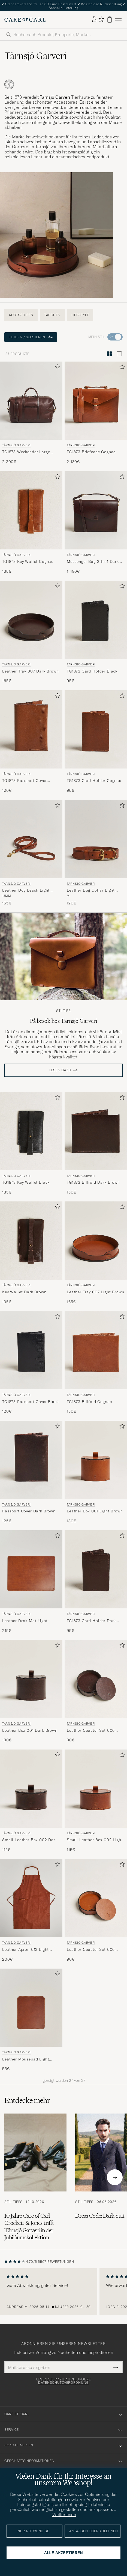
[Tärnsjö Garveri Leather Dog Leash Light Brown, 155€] (31, 853)
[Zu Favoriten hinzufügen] (56, 368)
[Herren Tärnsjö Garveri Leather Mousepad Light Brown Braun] (31, 2008)
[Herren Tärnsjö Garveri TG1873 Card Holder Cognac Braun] (96, 729)
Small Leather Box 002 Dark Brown (30, 1840)
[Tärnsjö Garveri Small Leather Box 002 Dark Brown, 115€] (31, 1801)
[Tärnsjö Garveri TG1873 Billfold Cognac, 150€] (96, 1362)
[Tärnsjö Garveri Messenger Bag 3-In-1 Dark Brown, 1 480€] (96, 522)
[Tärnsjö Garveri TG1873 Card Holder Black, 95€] (96, 632)
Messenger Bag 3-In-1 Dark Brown (93, 561)
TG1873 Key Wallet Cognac (27, 561)
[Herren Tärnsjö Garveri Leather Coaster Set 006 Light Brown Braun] (96, 1898)
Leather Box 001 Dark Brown (30, 1730)
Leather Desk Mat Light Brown (24, 1621)
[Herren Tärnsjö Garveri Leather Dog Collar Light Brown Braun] (96, 839)
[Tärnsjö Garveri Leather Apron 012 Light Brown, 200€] (31, 1910)
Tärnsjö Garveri (16, 445)
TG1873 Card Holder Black (92, 671)
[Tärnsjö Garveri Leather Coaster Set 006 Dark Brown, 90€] (96, 1691)
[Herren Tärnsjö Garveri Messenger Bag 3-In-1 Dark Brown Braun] (96, 510)
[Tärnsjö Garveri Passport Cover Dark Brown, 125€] (31, 1472)
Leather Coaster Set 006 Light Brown (91, 1949)
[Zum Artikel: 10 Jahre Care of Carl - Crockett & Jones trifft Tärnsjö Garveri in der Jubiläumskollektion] (35, 2177)
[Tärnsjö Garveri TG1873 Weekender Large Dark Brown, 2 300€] (31, 413)
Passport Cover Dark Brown (29, 1511)
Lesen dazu (60, 1070)
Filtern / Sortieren (31, 337)
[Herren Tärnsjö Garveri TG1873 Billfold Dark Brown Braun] (96, 1131)
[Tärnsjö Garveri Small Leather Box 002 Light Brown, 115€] (96, 1801)
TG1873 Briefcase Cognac (91, 451)
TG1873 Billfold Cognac (89, 1401)
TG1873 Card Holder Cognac (94, 780)
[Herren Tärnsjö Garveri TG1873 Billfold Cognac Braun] (96, 1350)
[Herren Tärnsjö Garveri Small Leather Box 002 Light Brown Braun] (96, 1789)
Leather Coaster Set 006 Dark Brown (91, 1730)
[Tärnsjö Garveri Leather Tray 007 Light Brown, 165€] (96, 1253)
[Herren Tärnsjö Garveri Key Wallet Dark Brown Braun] (31, 1240)
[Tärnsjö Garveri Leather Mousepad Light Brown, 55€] (31, 2020)
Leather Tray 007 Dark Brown (30, 671)
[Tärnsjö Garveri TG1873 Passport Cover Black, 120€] (31, 1362)
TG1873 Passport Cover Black (30, 1401)
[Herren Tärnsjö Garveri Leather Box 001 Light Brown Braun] (96, 1460)
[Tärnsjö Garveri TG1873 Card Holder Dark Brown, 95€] (96, 1581)
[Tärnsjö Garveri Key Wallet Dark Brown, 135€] (31, 1253)
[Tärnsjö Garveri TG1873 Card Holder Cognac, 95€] (96, 741)
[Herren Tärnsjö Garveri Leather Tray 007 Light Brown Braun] (96, 1240)
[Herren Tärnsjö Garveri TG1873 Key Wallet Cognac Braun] (31, 510)
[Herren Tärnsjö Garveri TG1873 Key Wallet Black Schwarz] (31, 1131)
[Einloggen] (94, 19)
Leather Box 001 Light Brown (95, 1511)
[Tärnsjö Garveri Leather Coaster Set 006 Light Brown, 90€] (96, 1910)
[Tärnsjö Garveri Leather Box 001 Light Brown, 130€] (96, 1472)
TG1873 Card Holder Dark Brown (91, 1621)
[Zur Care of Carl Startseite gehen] (25, 20)
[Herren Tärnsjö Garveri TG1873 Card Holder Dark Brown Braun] (96, 1569)
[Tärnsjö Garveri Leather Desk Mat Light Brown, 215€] (31, 1581)
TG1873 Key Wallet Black (26, 1182)
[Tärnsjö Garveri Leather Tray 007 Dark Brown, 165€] (31, 632)
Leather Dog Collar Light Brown (91, 890)
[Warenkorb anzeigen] (109, 19)
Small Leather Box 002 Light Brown (95, 1840)
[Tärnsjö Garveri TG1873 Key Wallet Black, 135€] (31, 1143)
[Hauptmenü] (118, 19)
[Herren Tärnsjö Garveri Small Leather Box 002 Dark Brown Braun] (31, 1789)
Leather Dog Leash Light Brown (26, 890)
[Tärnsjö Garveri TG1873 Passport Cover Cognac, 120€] (31, 741)
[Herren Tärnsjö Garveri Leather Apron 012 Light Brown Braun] (31, 1898)
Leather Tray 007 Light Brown (95, 1292)
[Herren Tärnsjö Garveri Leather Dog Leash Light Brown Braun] (31, 839)
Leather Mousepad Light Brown (25, 2059)
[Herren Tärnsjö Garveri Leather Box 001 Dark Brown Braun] (31, 1679)
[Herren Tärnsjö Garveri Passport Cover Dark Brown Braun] (31, 1460)
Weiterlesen (64, 2514)
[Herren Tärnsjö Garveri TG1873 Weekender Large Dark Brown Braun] (31, 401)
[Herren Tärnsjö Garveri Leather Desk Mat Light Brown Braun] (31, 1569)
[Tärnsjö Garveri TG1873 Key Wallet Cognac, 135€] (31, 522)
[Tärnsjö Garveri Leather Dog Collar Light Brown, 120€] (96, 853)
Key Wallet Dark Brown (24, 1292)
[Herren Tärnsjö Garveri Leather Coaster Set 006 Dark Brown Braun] (96, 1679)
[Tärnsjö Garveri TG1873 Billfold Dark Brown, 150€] (96, 1143)
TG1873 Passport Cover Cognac (24, 781)
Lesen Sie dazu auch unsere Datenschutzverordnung (63, 2381)
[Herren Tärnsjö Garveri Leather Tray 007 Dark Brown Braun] (31, 620)
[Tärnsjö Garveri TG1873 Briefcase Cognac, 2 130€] (96, 413)
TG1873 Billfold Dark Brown (93, 1182)
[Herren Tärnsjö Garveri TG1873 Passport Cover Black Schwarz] (31, 1350)
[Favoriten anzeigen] (101, 19)
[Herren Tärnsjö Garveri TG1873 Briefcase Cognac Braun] (96, 401)
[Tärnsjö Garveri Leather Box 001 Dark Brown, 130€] (31, 1691)
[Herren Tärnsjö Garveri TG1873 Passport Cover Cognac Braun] (31, 729)
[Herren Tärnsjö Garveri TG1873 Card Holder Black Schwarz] (96, 620)
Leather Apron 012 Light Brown (25, 1949)
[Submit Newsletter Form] (115, 2367)
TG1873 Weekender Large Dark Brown (26, 452)
